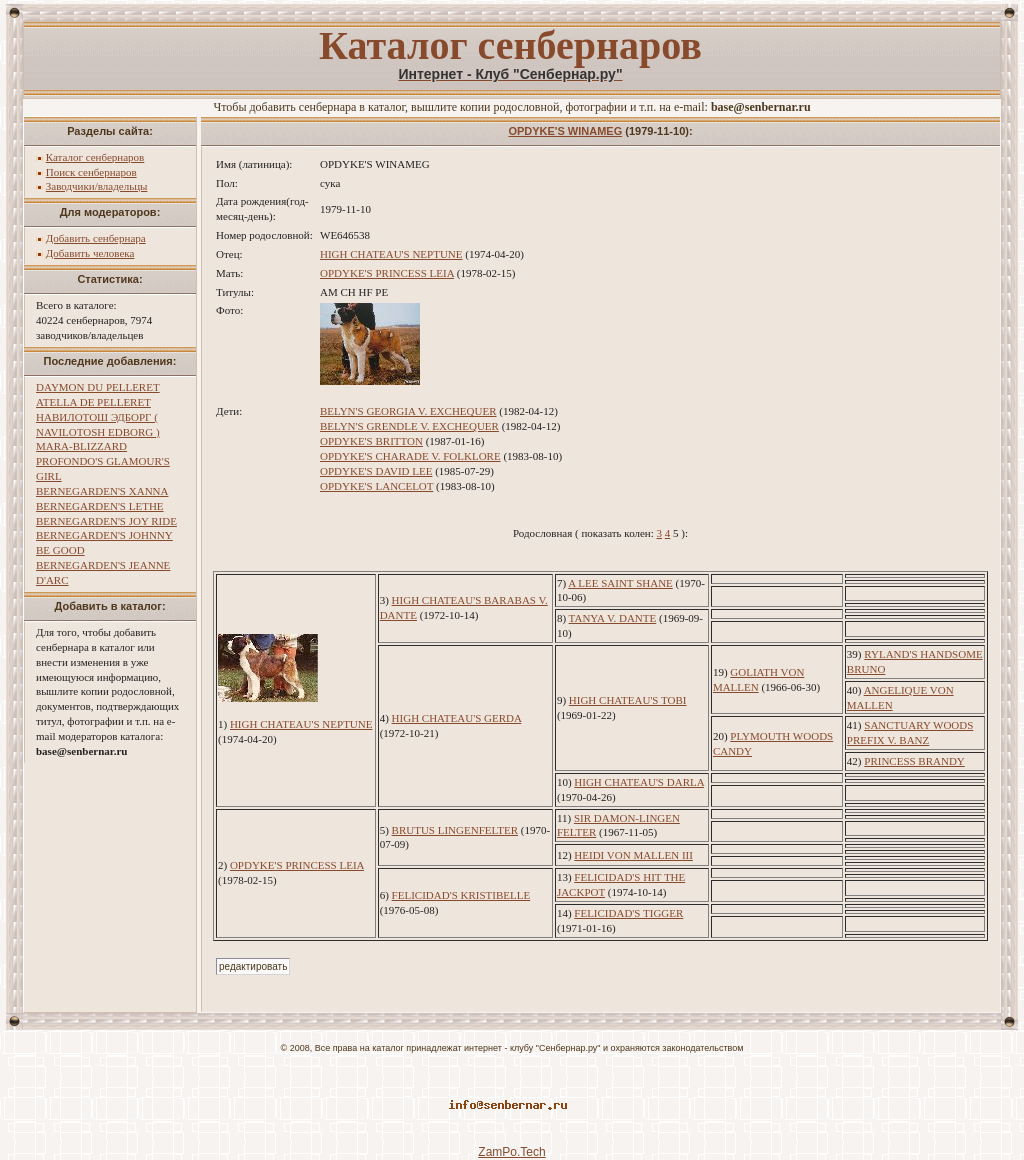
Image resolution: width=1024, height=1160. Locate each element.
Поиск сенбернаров (91, 172)
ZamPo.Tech (511, 1152)
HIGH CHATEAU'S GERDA (457, 718)
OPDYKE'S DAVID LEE (376, 471)
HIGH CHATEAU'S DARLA (639, 782)
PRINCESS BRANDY (914, 761)
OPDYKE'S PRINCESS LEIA (387, 273)
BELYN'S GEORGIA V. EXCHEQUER (408, 411)
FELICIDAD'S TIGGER (628, 913)
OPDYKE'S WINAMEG (565, 131)
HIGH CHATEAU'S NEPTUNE (391, 254)
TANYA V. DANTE (613, 618)
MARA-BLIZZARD (81, 446)
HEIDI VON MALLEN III (633, 855)
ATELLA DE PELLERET (93, 402)
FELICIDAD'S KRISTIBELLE (461, 895)
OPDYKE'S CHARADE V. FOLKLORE (410, 456)
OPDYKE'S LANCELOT (376, 486)
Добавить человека (90, 253)
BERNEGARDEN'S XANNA (102, 491)
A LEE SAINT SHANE (620, 583)
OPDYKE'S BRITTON (371, 441)
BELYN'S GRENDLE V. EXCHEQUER (409, 426)
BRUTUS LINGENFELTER (455, 830)
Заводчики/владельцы (97, 186)
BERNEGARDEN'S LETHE (100, 506)
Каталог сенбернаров (95, 157)
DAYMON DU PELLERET (98, 387)
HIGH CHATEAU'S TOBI (628, 700)
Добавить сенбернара (96, 238)
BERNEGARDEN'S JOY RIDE (106, 521)
